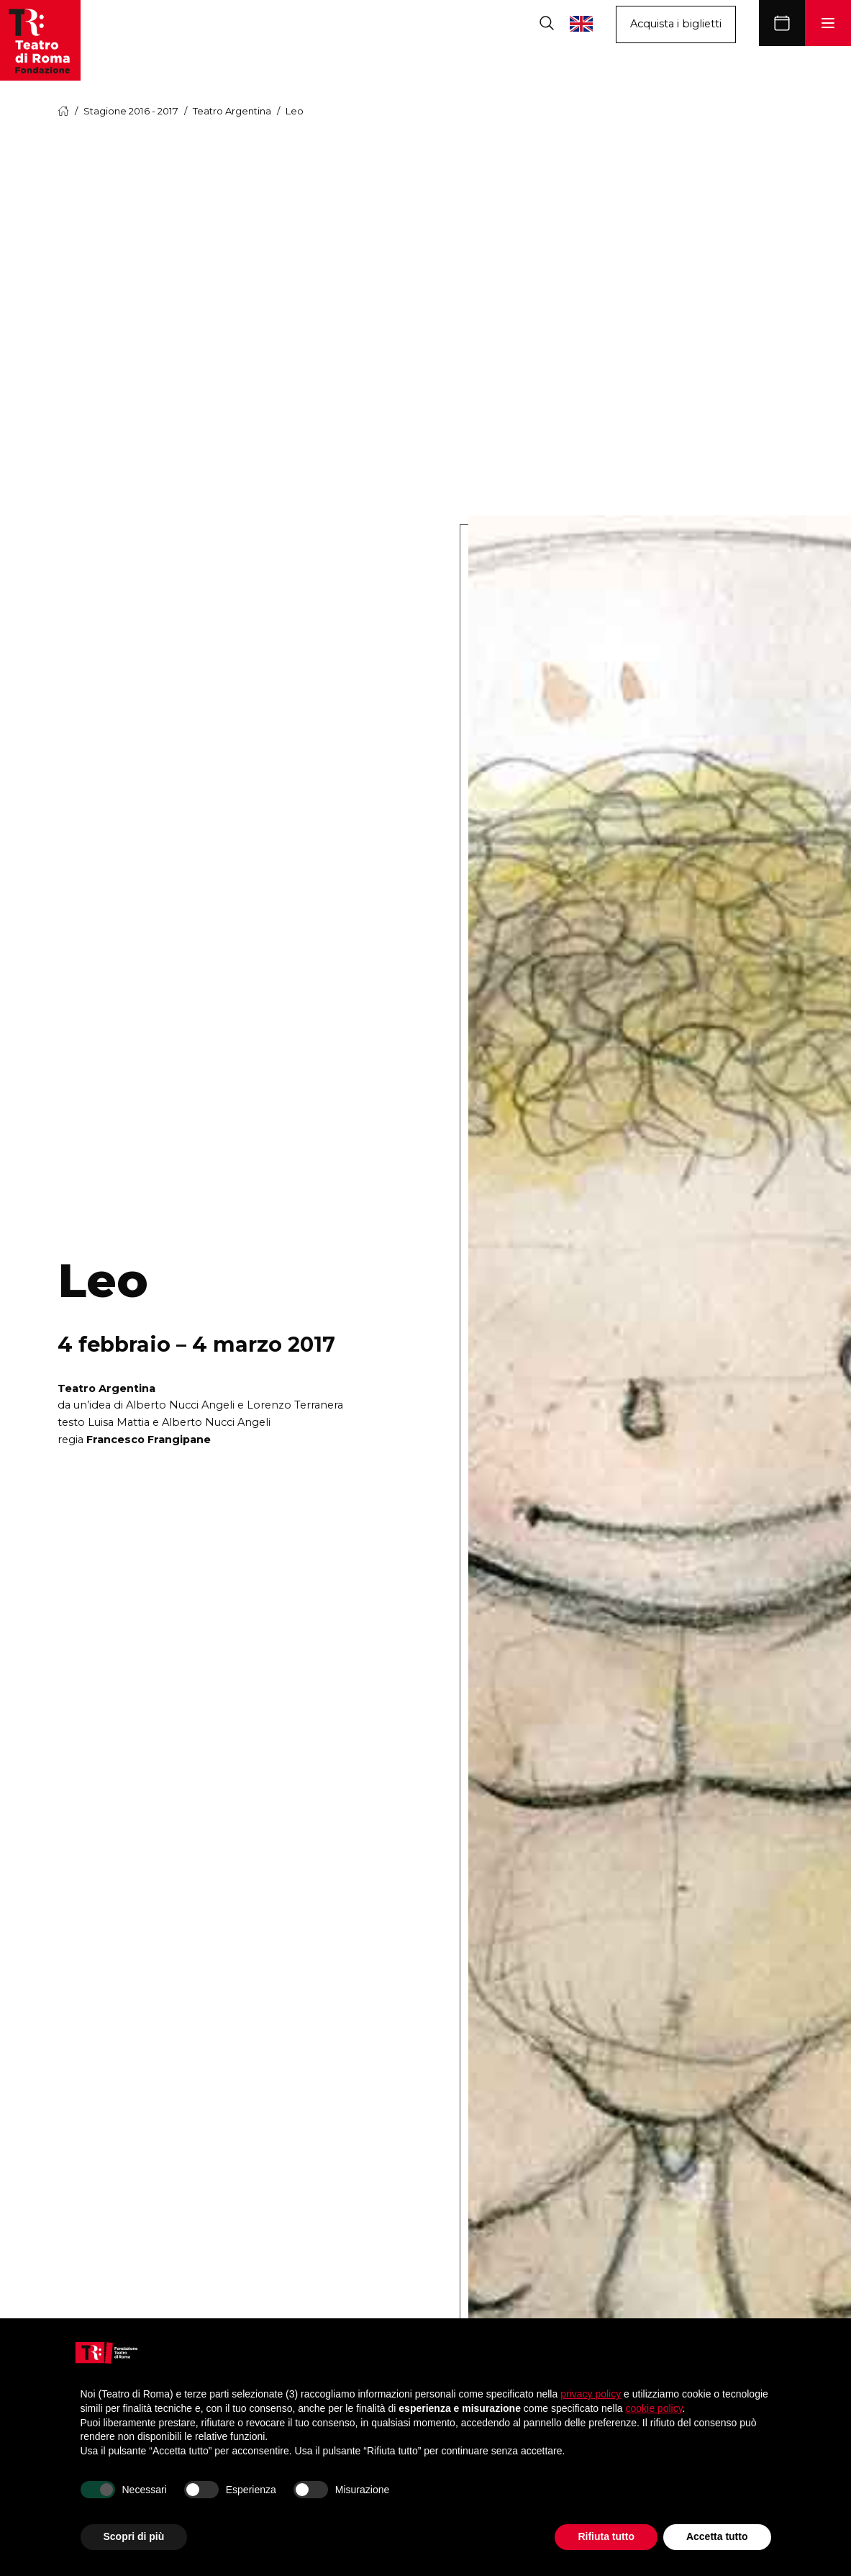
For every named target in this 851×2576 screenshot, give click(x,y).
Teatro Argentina (232, 111)
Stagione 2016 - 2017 (130, 111)
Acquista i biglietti (676, 23)
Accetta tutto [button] (717, 2536)
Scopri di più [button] (134, 2536)
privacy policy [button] (590, 2394)
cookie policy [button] (653, 2408)
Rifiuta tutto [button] (606, 2536)
